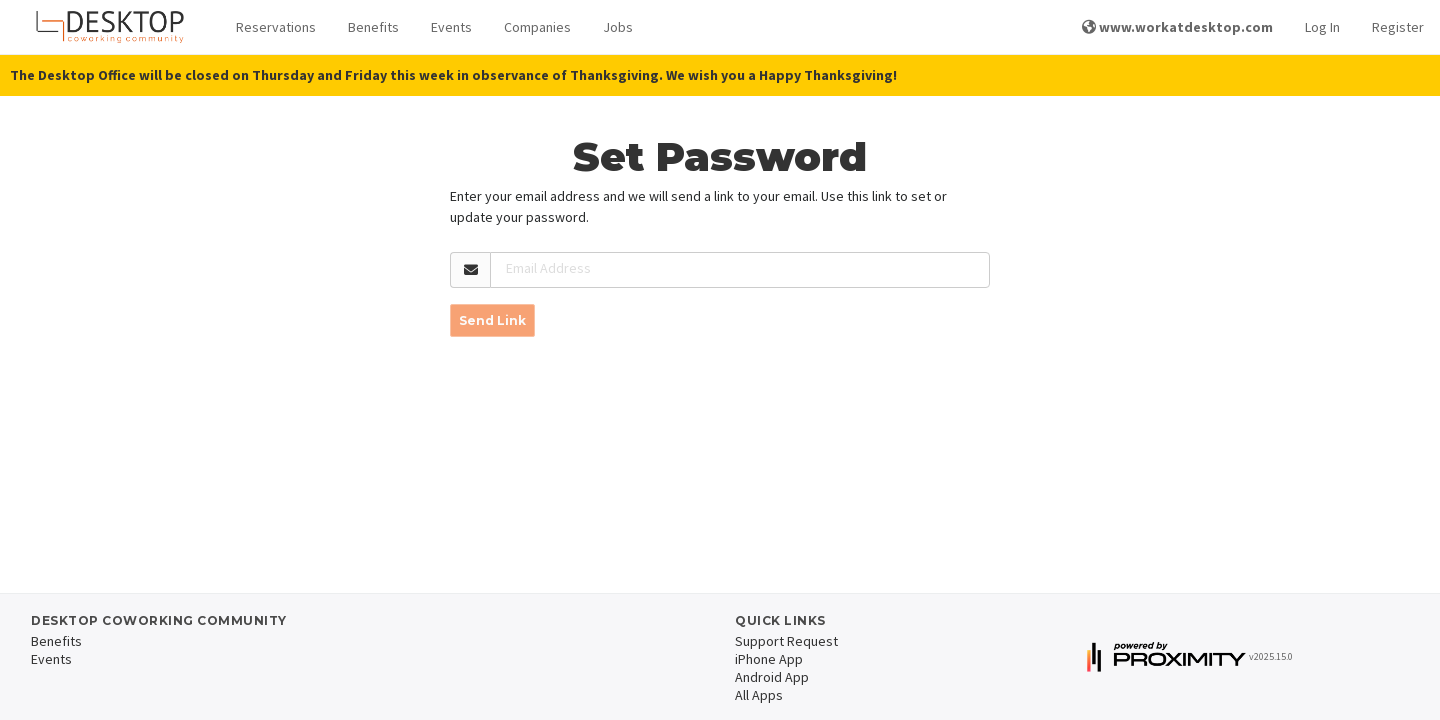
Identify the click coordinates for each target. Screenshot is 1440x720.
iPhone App (769, 659)
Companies (537, 27)
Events (451, 27)
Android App (772, 677)
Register (1398, 27)
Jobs (618, 27)
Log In (1322, 27)
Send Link (492, 320)
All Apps (759, 695)
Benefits (373, 27)
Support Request (786, 641)
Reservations (276, 27)
